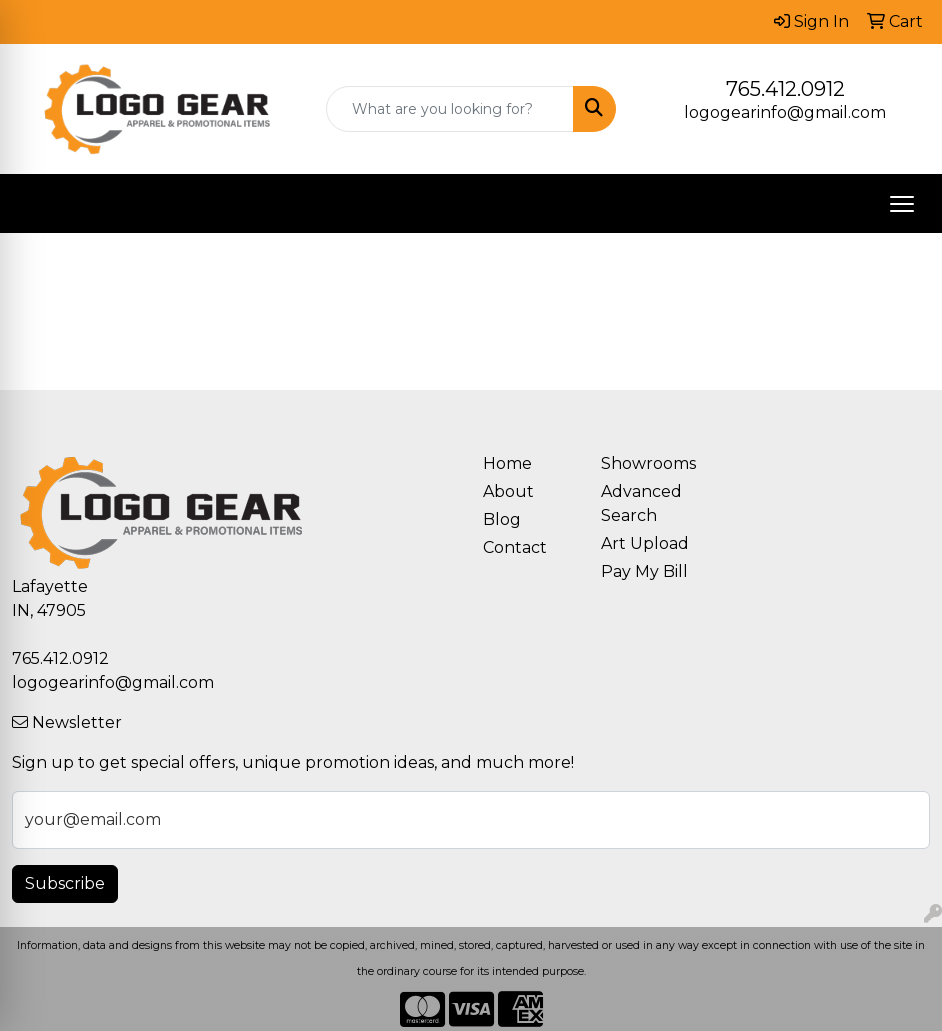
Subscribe (65, 883)
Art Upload (645, 543)
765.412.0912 (785, 89)
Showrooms (648, 463)
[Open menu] (902, 204)
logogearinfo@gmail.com (785, 112)
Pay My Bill (644, 571)
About (508, 491)
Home (507, 463)
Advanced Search (641, 503)
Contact (515, 547)
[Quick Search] (450, 109)
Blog (502, 519)
